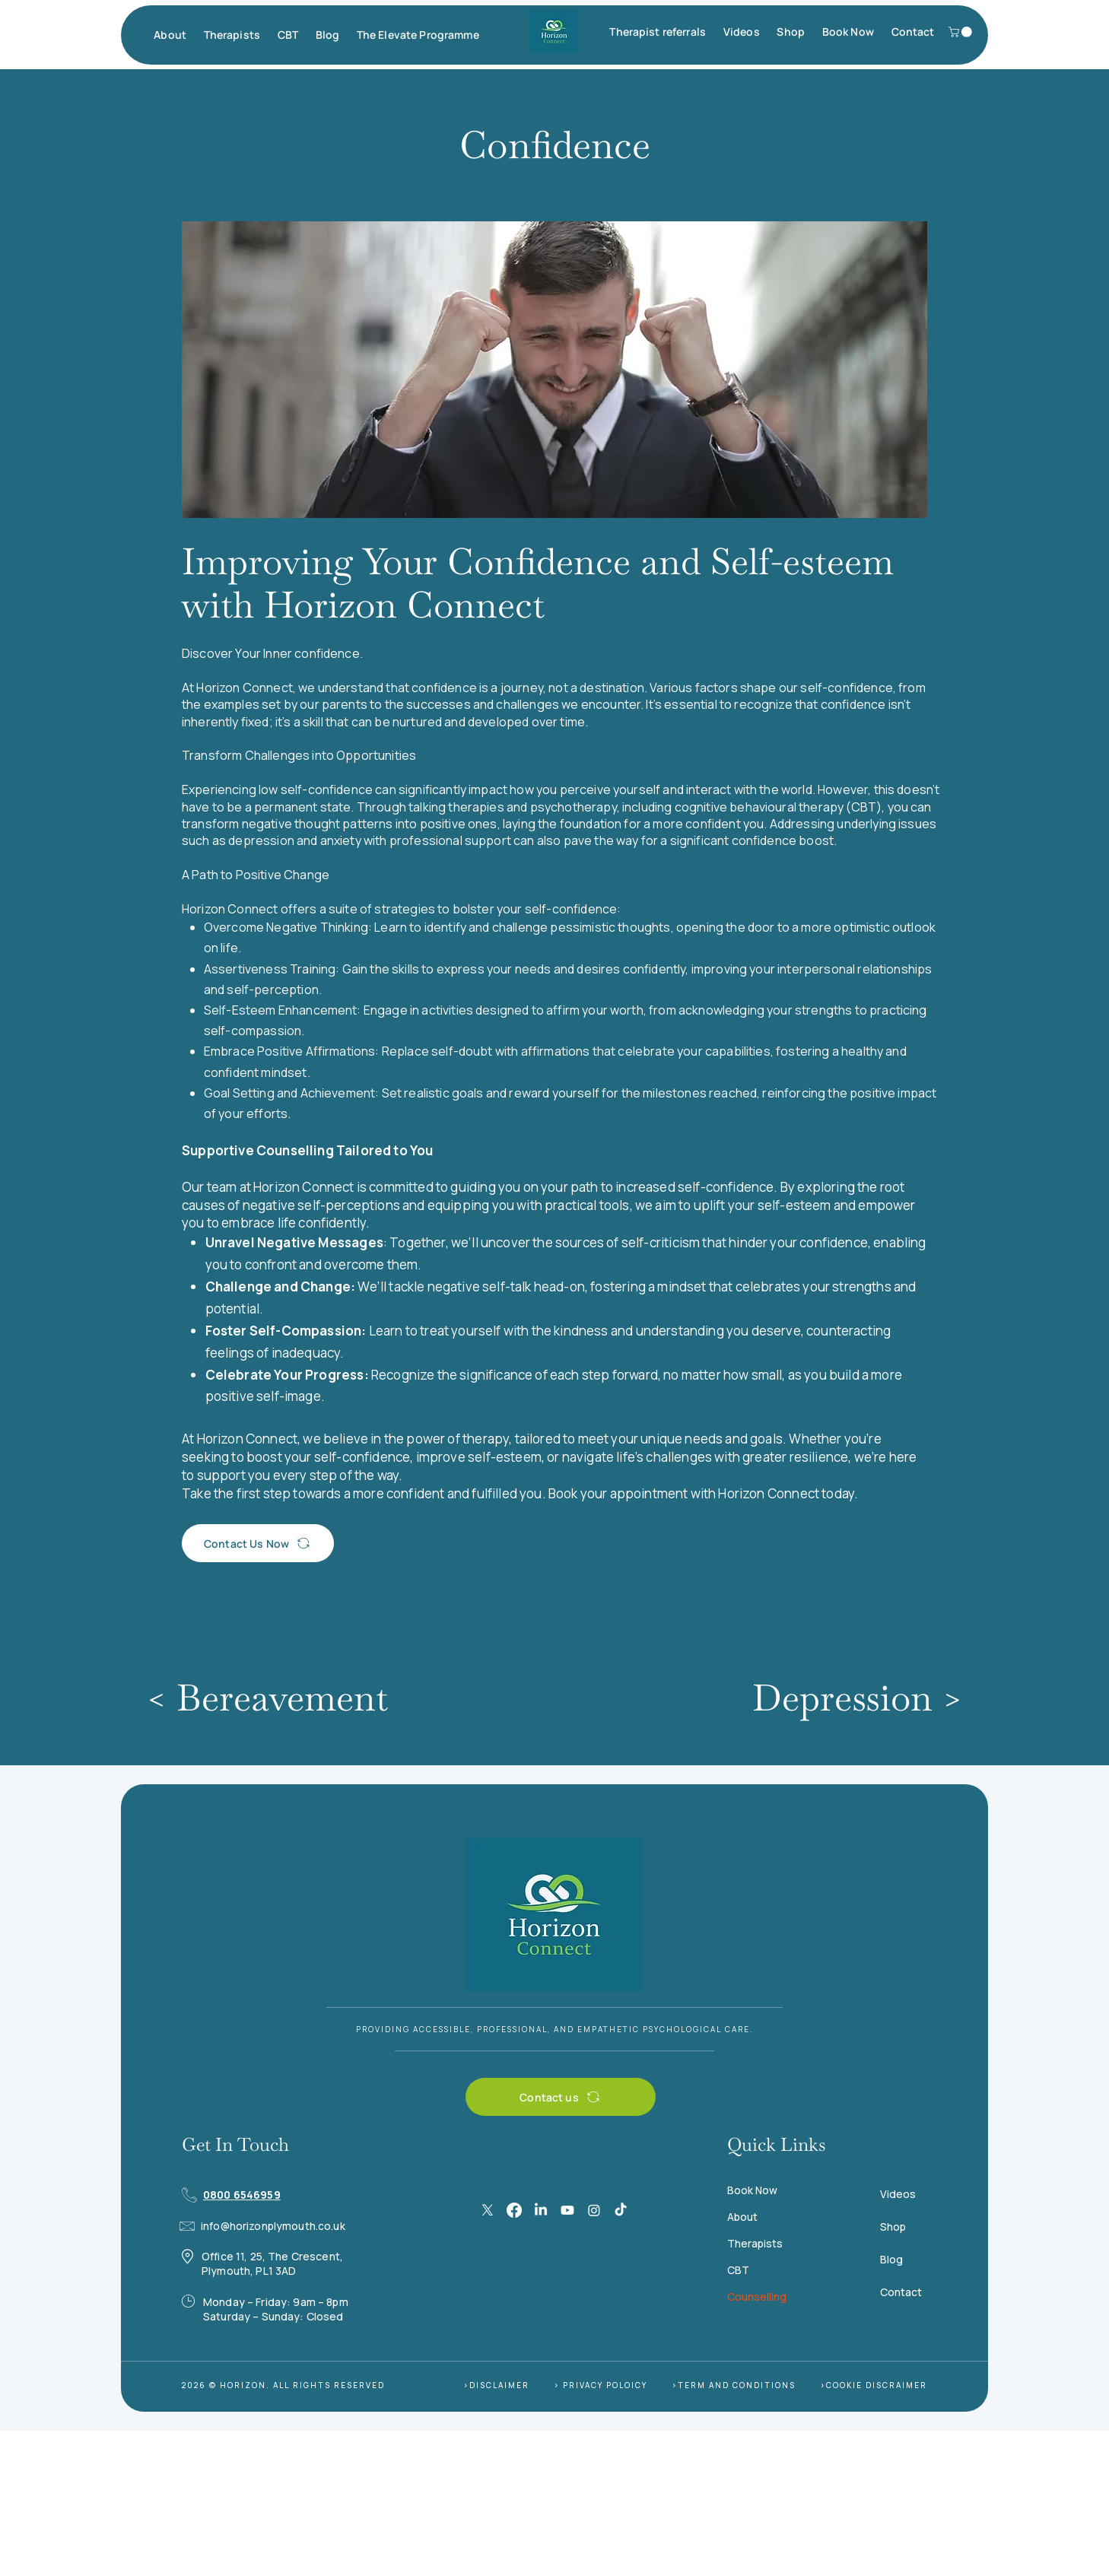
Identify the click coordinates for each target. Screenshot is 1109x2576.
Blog (891, 2259)
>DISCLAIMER (496, 2385)
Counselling (756, 2296)
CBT (738, 2270)
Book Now (752, 2190)
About (742, 2216)
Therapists (755, 2243)
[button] (170, 34)
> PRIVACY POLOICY (600, 2385)
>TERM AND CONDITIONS (734, 2385)
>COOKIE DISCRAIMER (873, 2385)
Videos (898, 2194)
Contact (901, 2292)
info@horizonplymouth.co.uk (273, 2226)
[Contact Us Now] (258, 1543)
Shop (893, 2226)
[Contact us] (561, 2097)
